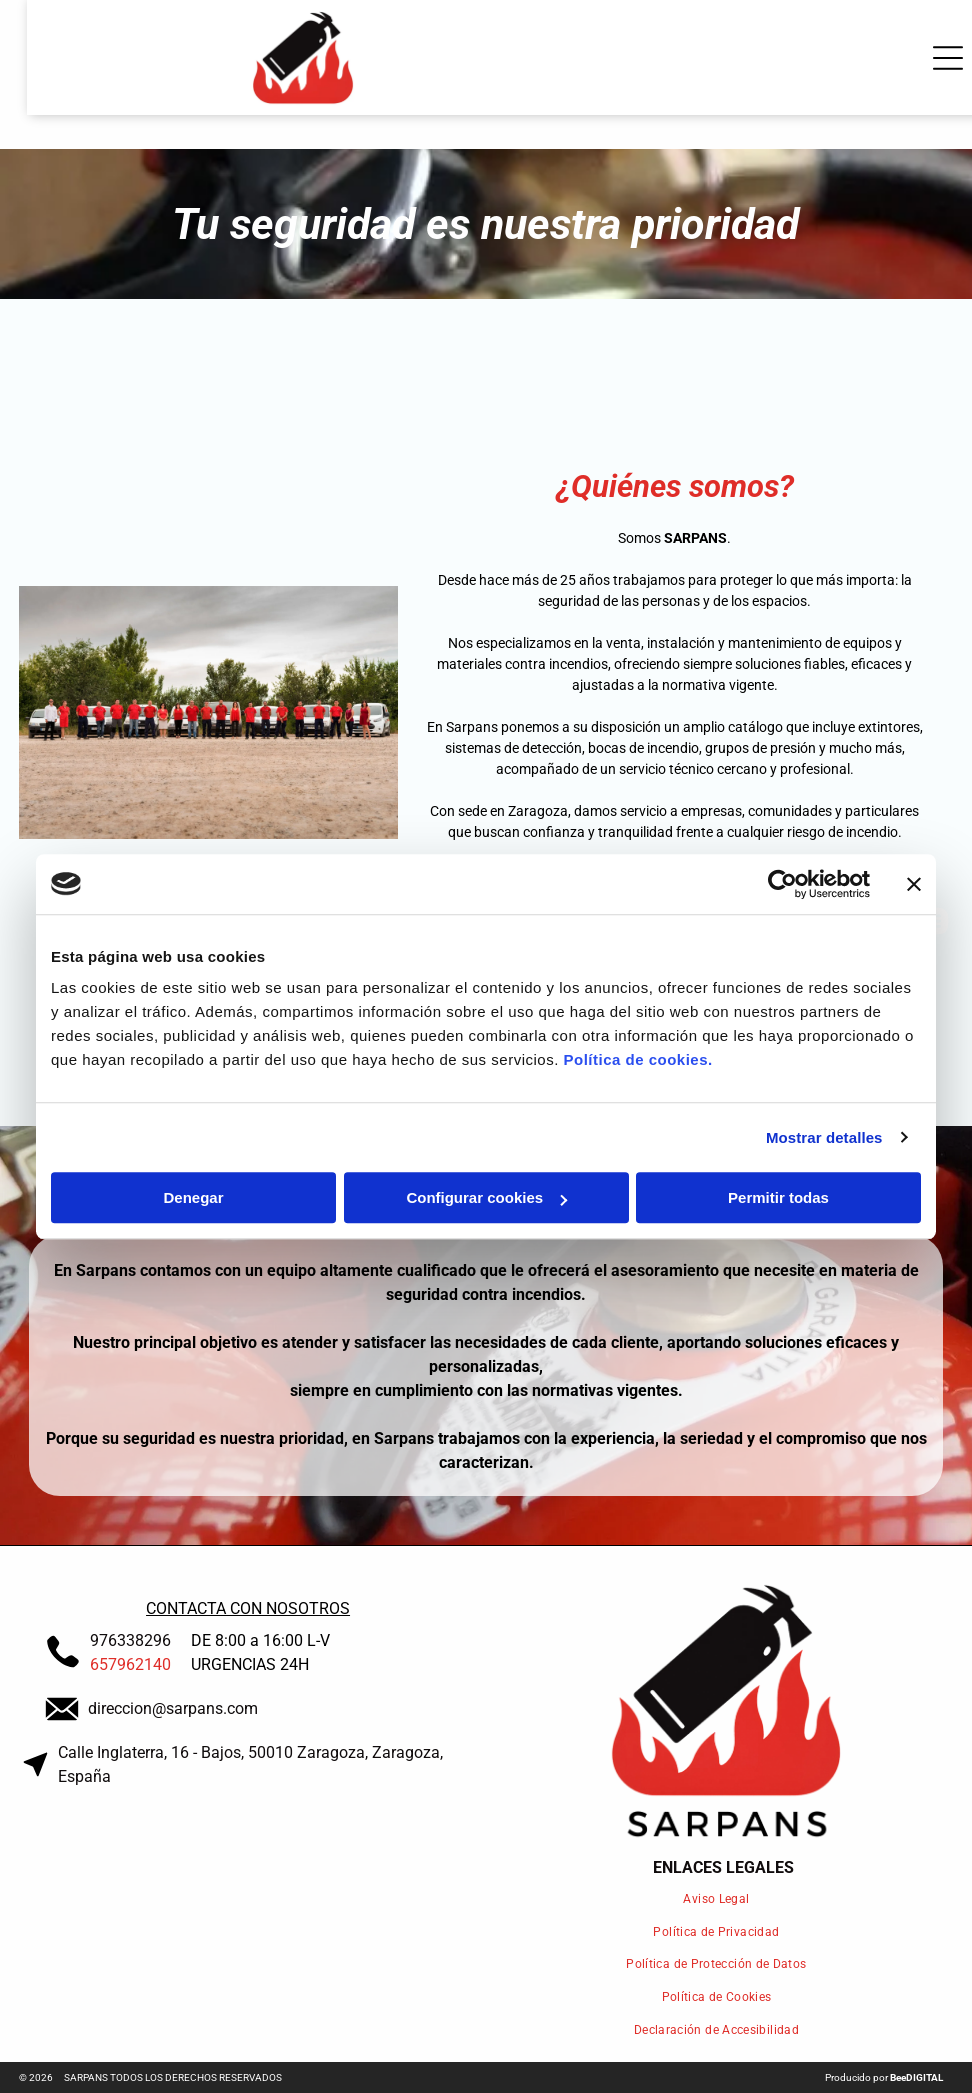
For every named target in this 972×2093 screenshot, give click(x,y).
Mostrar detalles (824, 1137)
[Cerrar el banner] (914, 884)
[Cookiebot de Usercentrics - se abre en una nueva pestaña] (782, 884)
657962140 (130, 1664)
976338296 (130, 1640)
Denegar (193, 1197)
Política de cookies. (637, 1059)
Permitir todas (778, 1197)
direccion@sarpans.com (173, 1708)
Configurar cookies (486, 1197)
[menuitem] (723, 1898)
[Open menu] (922, 58)
